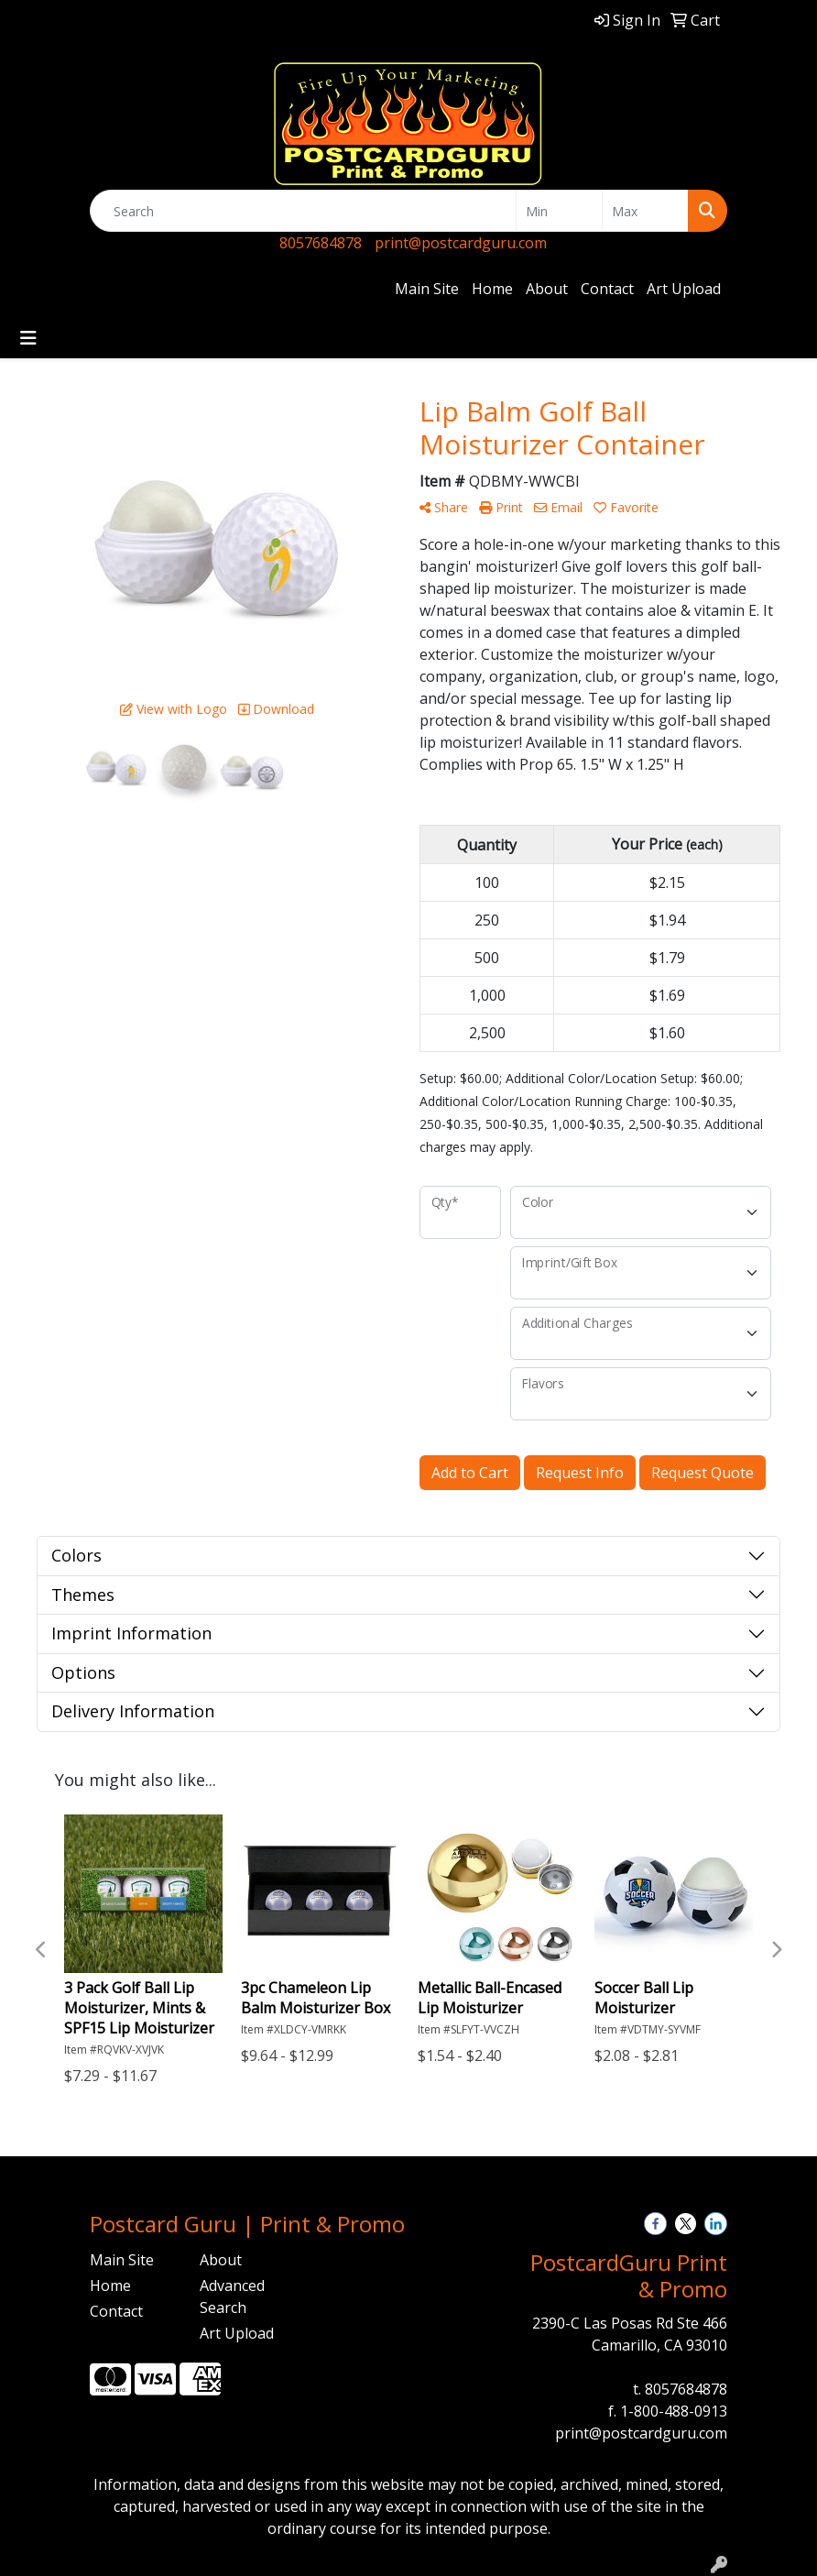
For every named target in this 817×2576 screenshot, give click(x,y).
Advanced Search (232, 2296)
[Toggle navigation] (28, 338)
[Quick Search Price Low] (559, 211)
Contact (607, 289)
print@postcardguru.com (461, 243)
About (547, 289)
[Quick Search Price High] (645, 211)
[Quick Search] (303, 211)
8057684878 (320, 243)
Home (492, 289)
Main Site (427, 289)
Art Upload (684, 289)
